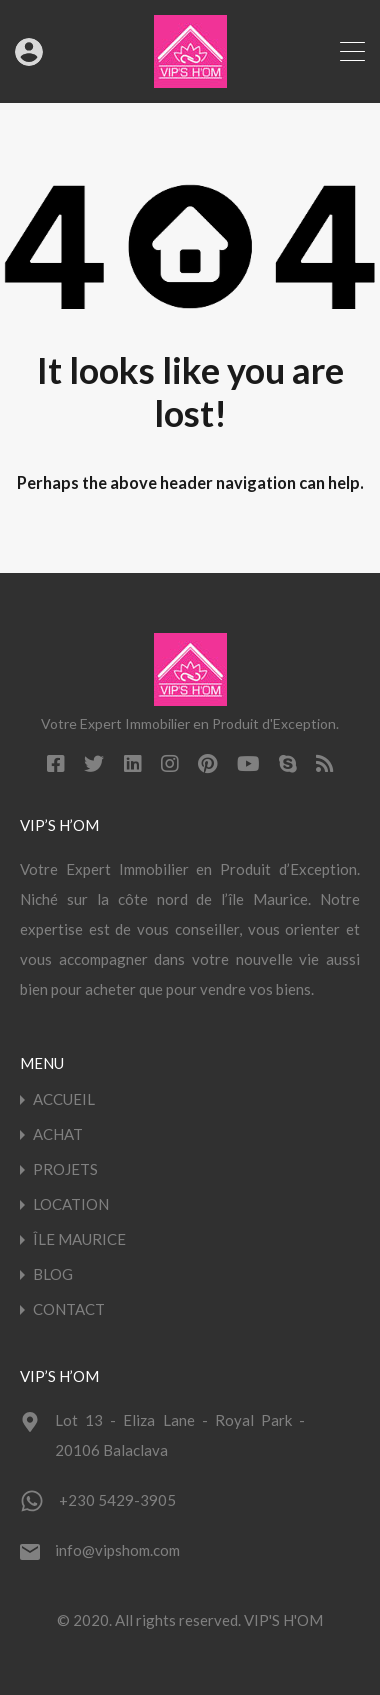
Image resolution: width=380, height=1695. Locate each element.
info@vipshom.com (117, 1550)
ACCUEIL (64, 1099)
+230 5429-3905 (117, 1500)
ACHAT (58, 1134)
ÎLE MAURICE (79, 1239)
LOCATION (71, 1204)
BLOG (53, 1274)
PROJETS (65, 1169)
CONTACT (69, 1309)
